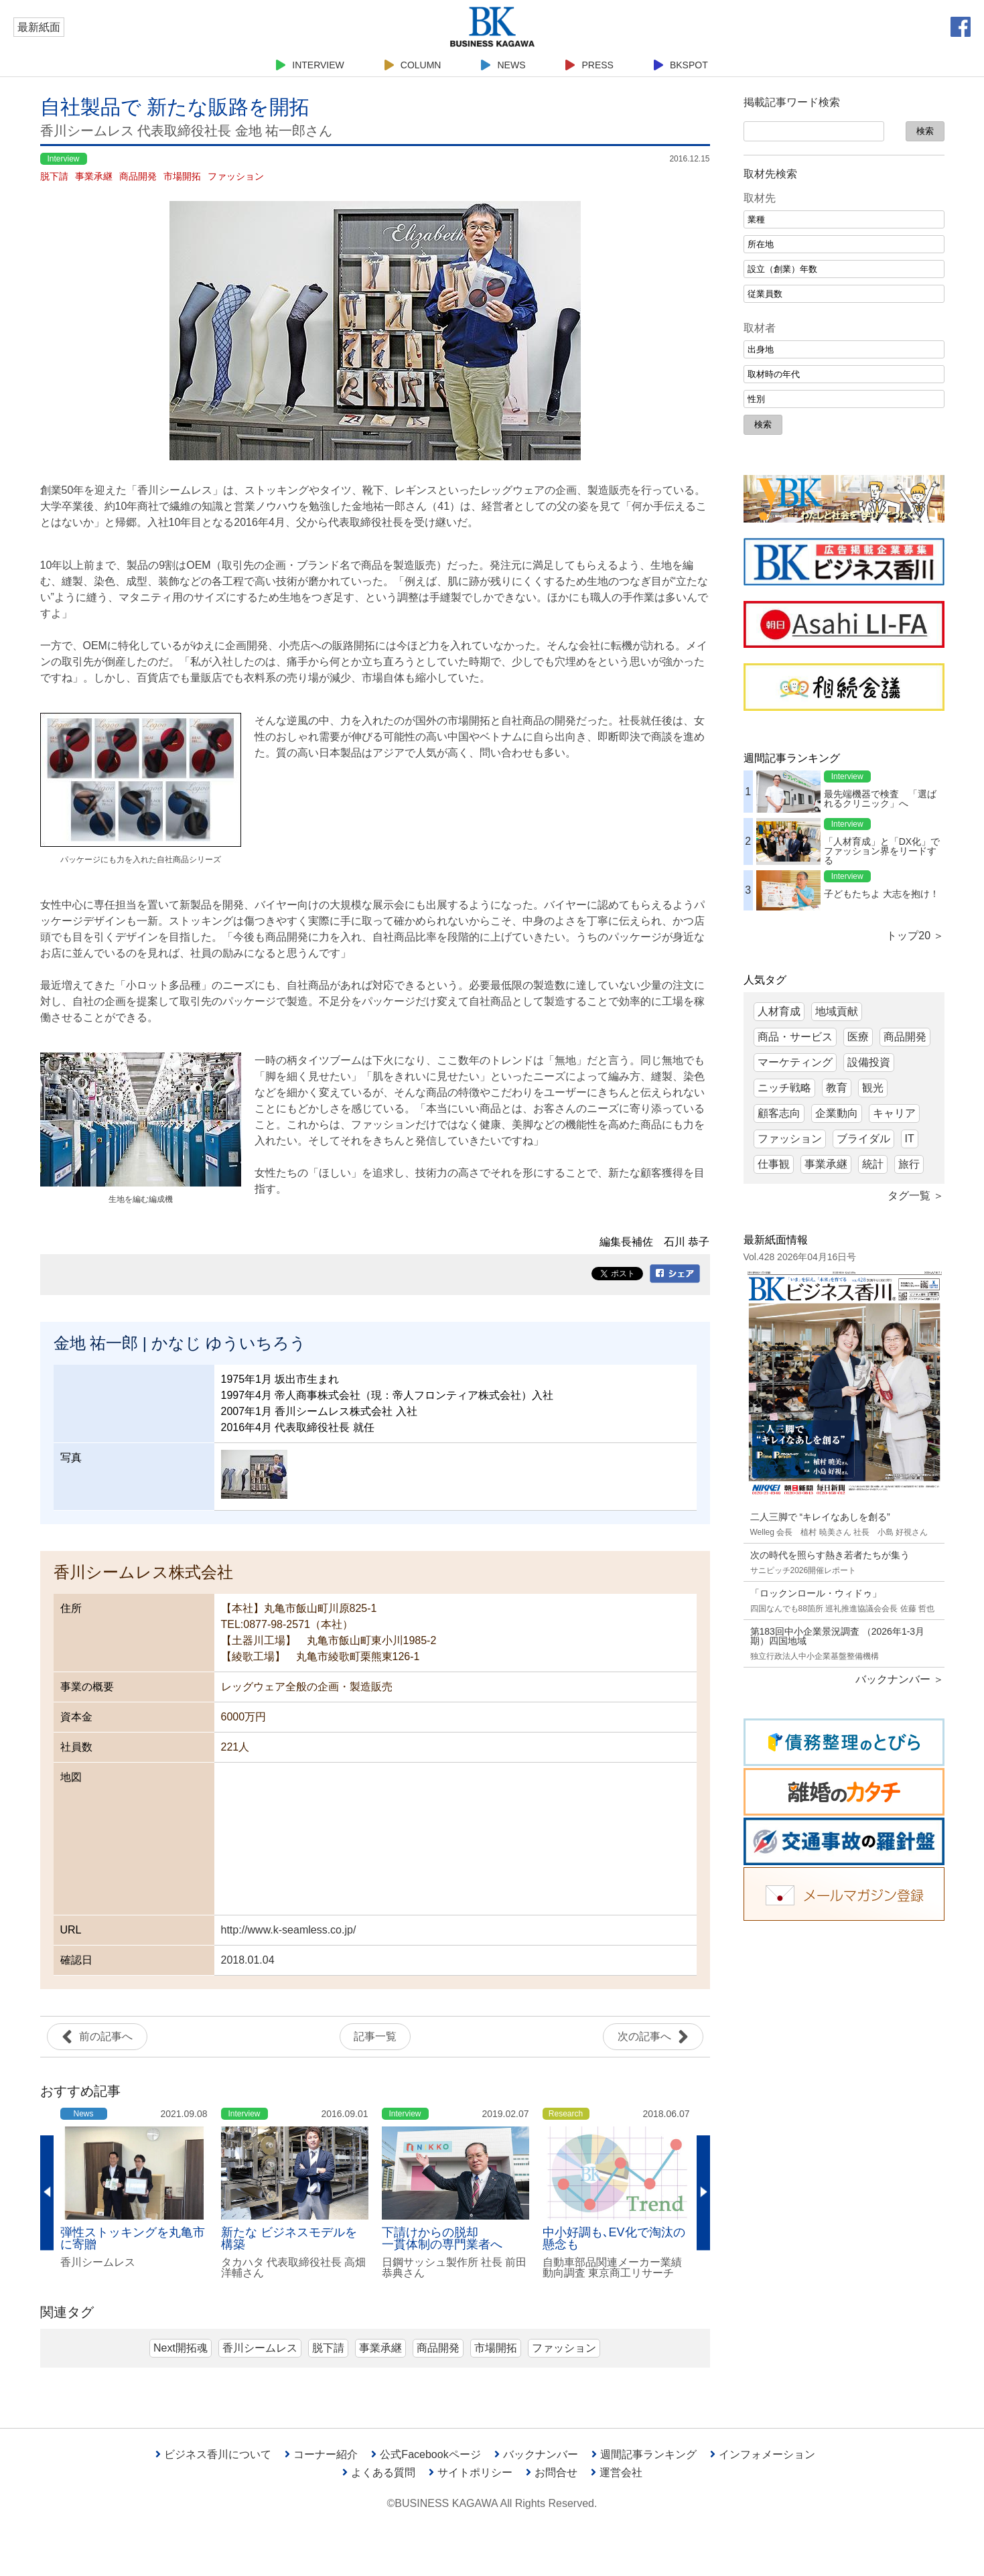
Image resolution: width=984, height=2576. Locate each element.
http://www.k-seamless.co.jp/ (288, 1930)
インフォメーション (762, 2454)
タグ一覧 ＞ (916, 1195)
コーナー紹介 (321, 2454)
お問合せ (551, 2472)
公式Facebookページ (425, 2454)
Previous (47, 2193)
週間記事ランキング (644, 2454)
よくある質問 (378, 2472)
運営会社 (616, 2472)
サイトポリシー (470, 2472)
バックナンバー (536, 2454)
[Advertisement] (844, 2137)
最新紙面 (38, 27)
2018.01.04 (248, 1960)
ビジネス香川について (213, 2454)
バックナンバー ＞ (899, 1679)
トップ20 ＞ (915, 935)
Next (703, 2193)
